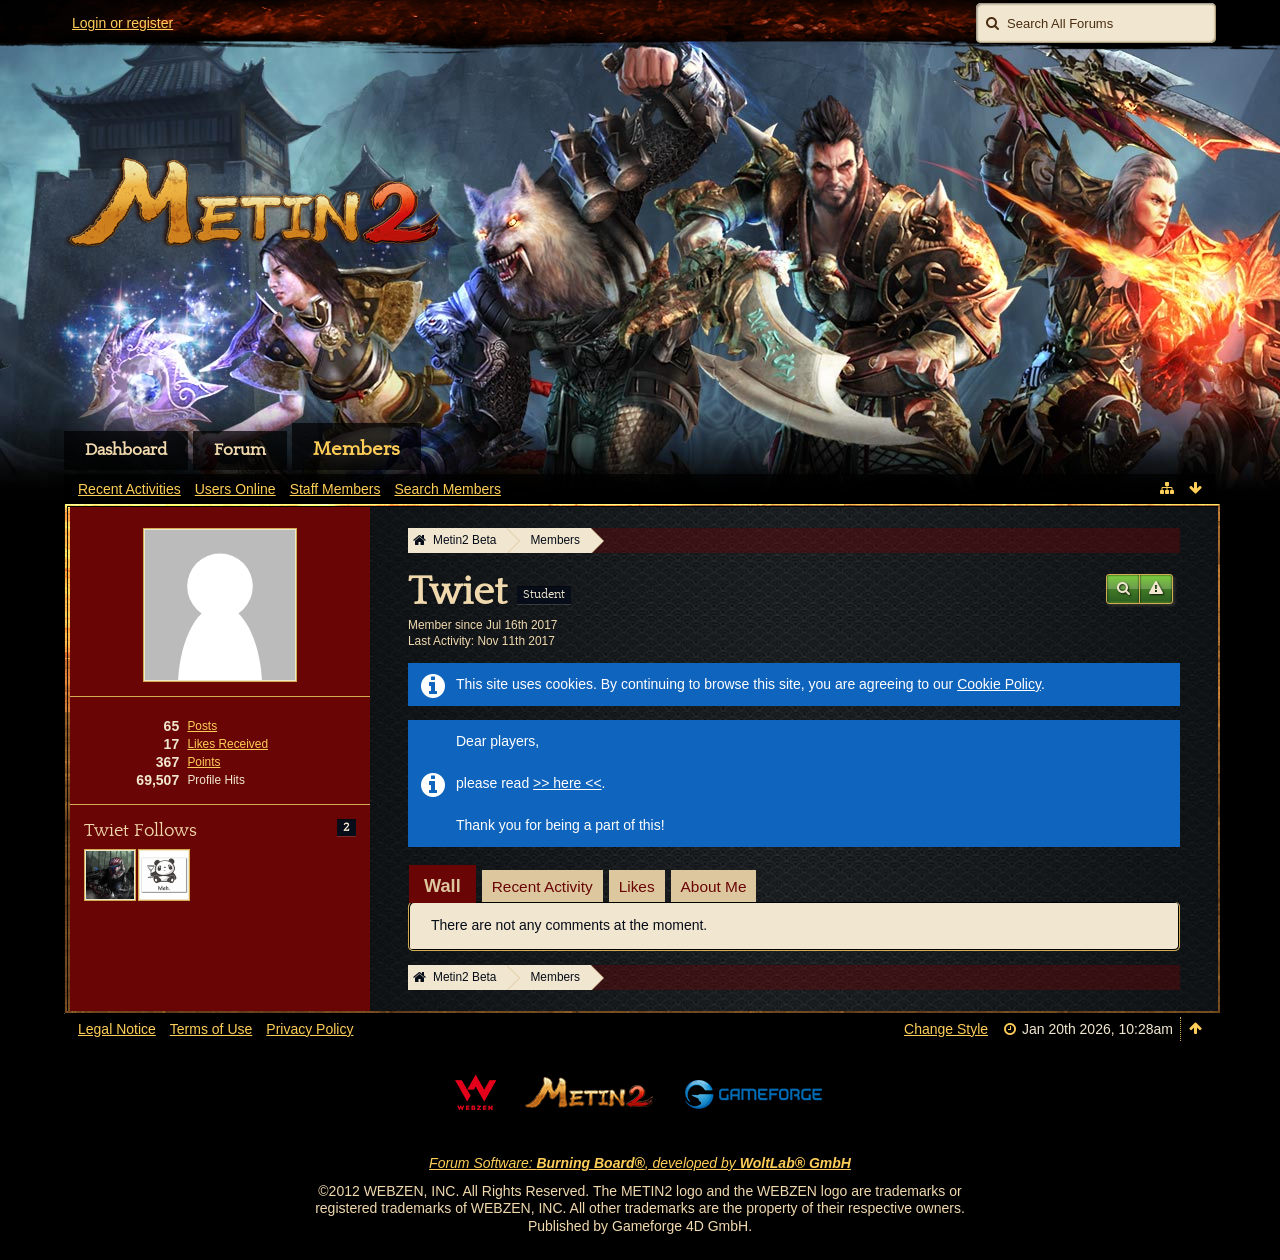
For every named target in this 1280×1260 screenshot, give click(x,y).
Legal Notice (117, 1029)
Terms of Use (211, 1029)
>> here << (567, 783)
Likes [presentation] (637, 886)
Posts (202, 726)
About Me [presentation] (714, 886)
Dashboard (126, 450)
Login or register (122, 23)
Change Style (946, 1029)
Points (203, 762)
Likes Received (227, 744)
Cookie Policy (999, 684)
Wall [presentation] (442, 886)
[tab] (442, 886)
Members (356, 449)
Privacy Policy (309, 1029)
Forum (240, 450)
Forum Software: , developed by (640, 1163)
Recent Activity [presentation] (542, 886)
